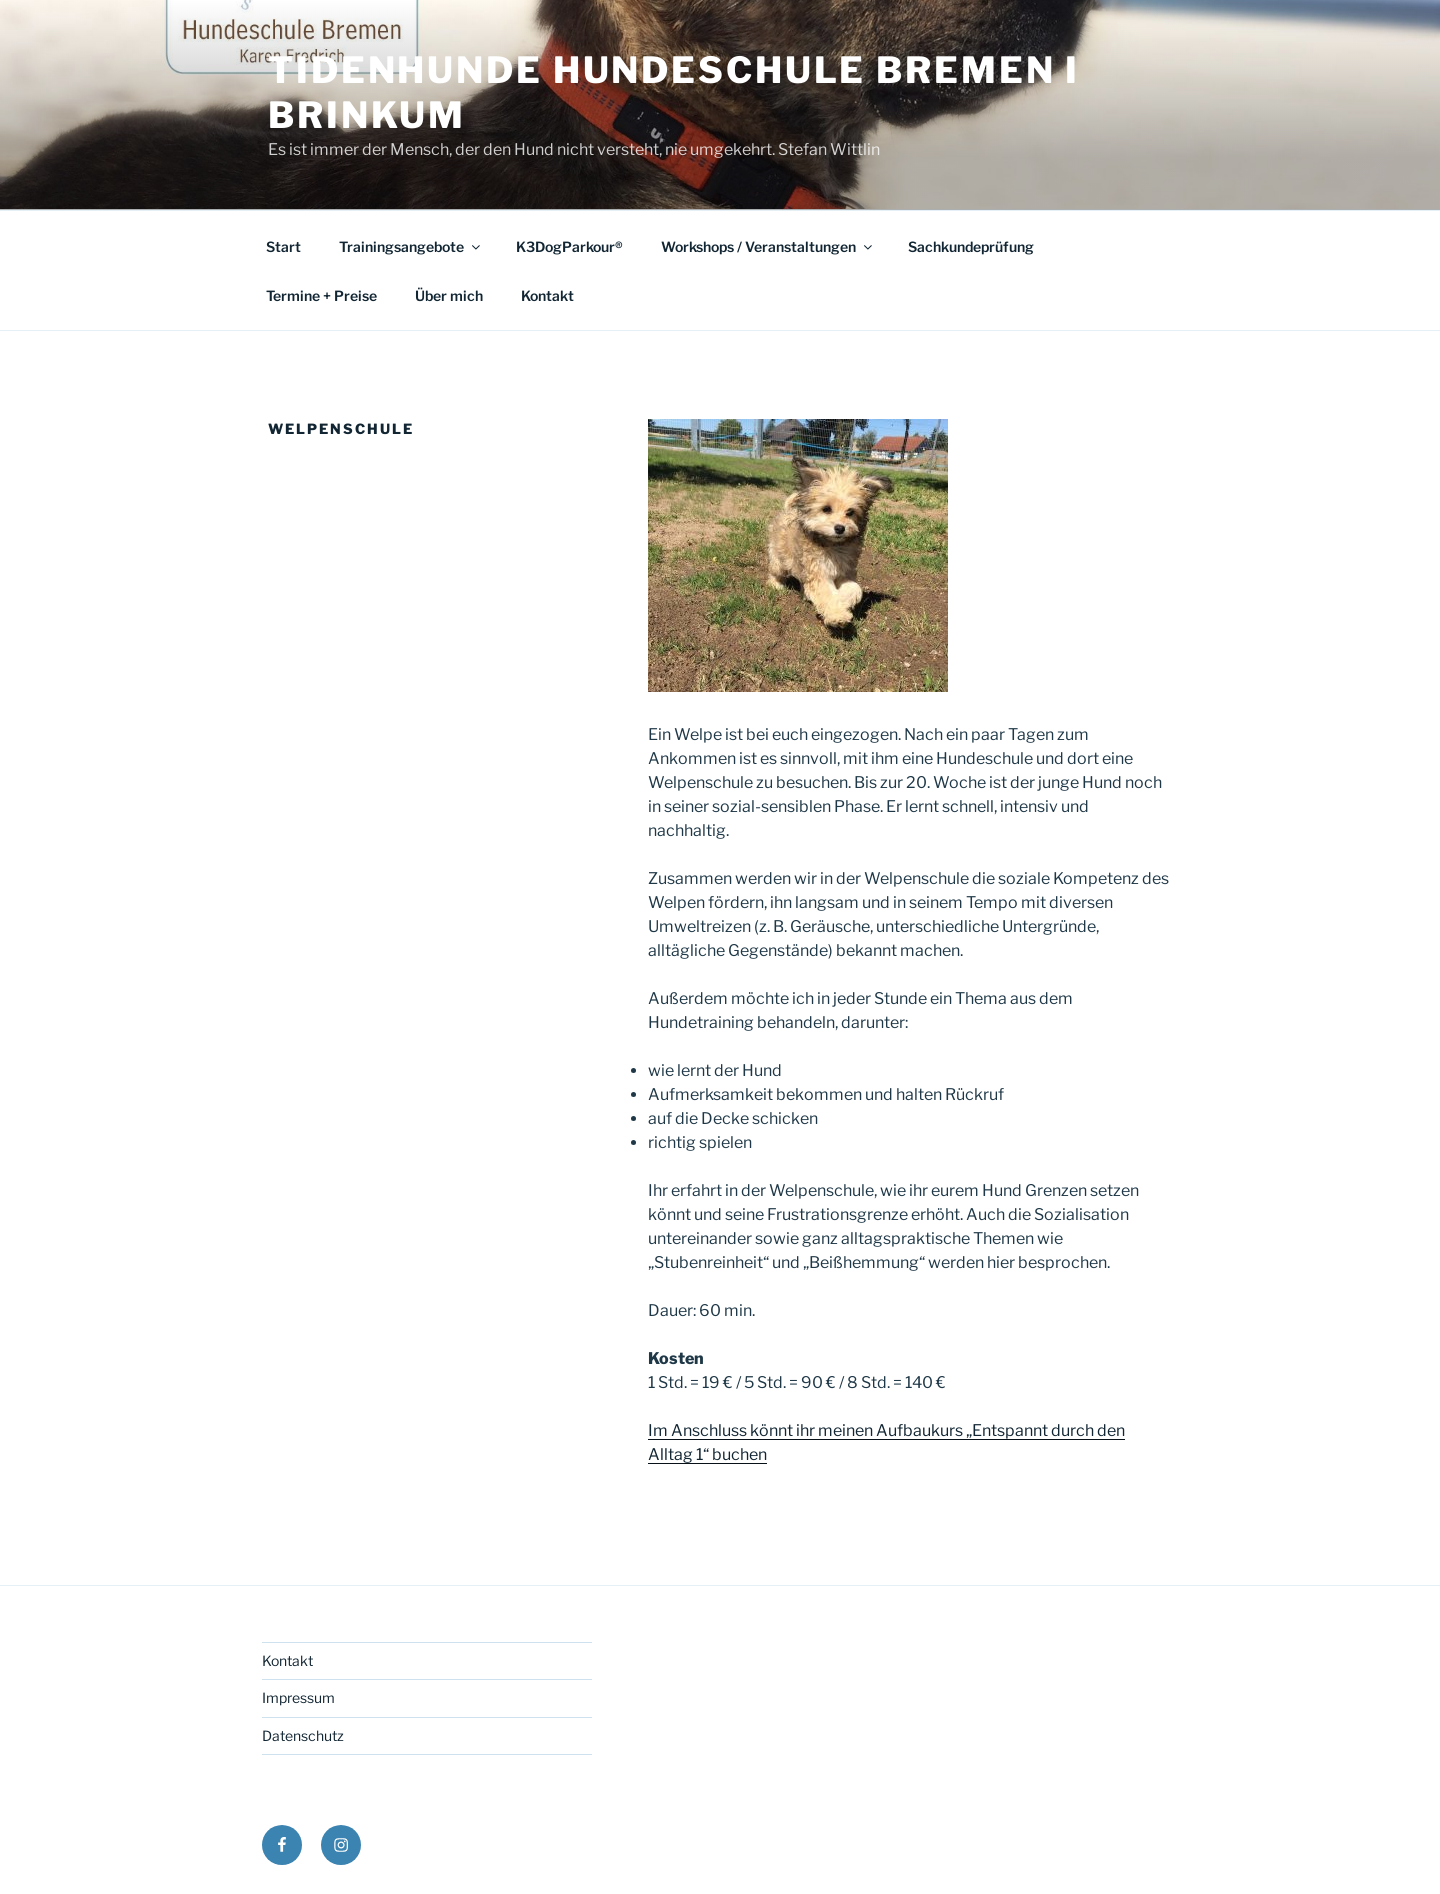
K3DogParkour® (569, 246)
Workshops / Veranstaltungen (768, 246)
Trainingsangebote (411, 246)
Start (283, 246)
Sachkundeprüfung (971, 246)
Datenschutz (303, 1735)
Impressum (298, 1697)
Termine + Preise (321, 295)
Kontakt (547, 295)
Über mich (449, 295)
